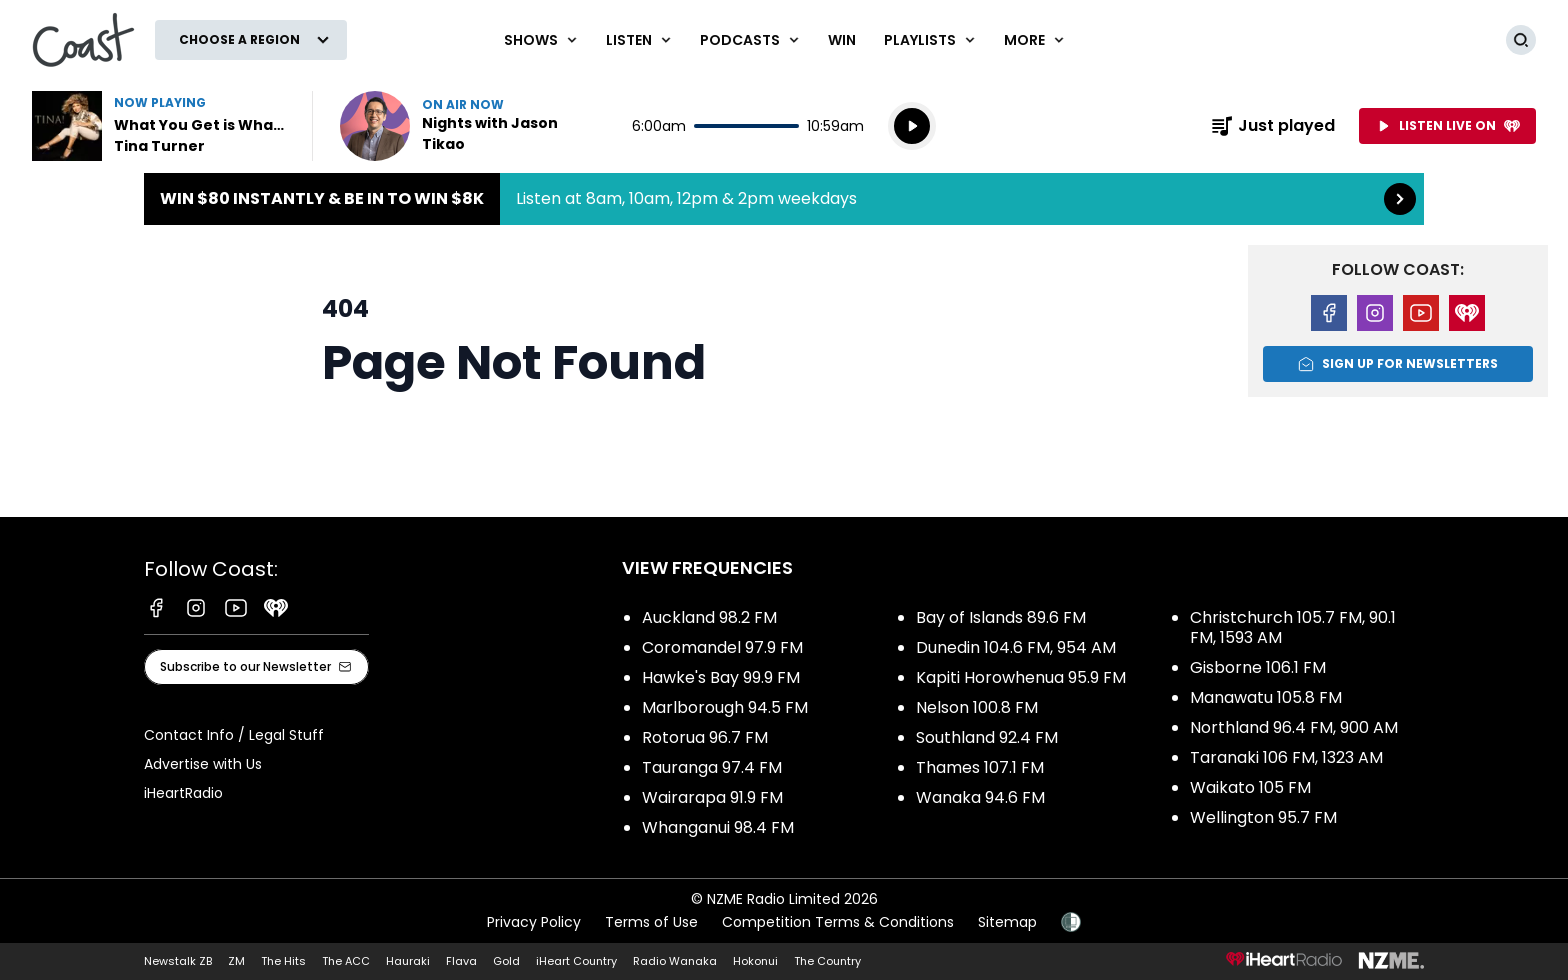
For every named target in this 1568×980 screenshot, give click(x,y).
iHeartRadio (183, 793)
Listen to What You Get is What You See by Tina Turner (160, 126)
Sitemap (1007, 922)
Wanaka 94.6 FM (980, 797)
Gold (506, 961)
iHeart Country (576, 961)
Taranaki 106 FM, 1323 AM (1286, 757)
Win (842, 40)
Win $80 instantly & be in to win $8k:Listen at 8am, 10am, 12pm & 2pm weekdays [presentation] (784, 199)
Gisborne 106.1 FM (1258, 667)
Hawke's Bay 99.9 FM (721, 677)
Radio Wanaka (675, 961)
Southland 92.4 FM (987, 737)
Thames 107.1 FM (980, 767)
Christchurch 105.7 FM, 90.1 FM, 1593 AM (1293, 627)
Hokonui (755, 961)
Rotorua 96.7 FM (705, 737)
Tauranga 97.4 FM (712, 767)
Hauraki (408, 961)
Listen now (468, 126)
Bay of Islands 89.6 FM (1001, 617)
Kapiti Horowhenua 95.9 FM (1021, 677)
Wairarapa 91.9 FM (712, 797)
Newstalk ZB (178, 961)
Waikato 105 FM (1250, 787)
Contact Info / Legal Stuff (234, 735)
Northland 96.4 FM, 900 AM (1294, 727)
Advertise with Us (203, 764)
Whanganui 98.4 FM (718, 827)
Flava (461, 961)
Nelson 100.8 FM (977, 707)
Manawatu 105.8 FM (1266, 697)
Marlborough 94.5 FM (725, 707)
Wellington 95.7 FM (1263, 817)
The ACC (346, 961)
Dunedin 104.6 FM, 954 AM (1016, 647)
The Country (827, 961)
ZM (236, 961)
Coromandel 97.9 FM (722, 647)
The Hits (283, 961)
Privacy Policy (534, 922)
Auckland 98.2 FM (709, 617)
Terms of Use (651, 922)
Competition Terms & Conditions (838, 922)
